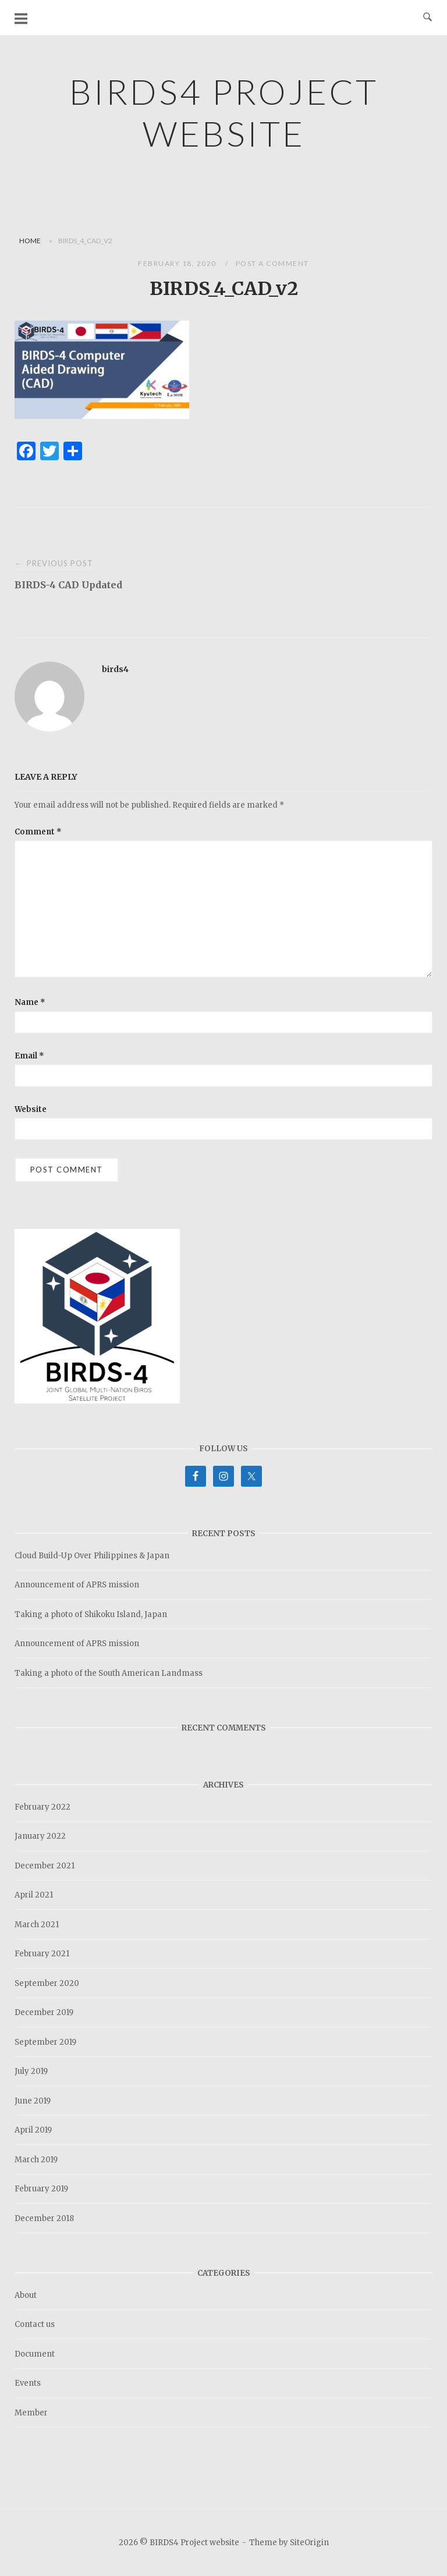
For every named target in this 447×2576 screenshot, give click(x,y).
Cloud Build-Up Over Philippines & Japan (92, 1556)
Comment (38, 832)
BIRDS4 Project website (223, 112)
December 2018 (44, 2218)
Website (31, 1109)
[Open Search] (427, 17)
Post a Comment (272, 263)
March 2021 (37, 1925)
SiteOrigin (309, 2542)
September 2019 (45, 2042)
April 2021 (34, 1895)
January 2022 (40, 1836)
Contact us (35, 2324)
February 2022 (42, 1807)
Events (28, 2383)
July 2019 (31, 2071)
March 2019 (36, 2160)
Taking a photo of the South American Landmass (109, 1673)
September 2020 (47, 1983)
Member (31, 2413)
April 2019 (33, 2130)
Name (30, 1002)
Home (30, 240)
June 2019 (33, 2101)
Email (29, 1056)
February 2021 (42, 1954)
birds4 (115, 669)
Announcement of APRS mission (77, 1585)
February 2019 (41, 2189)
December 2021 (44, 1866)
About (26, 2295)
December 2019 (44, 2012)
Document (35, 2354)
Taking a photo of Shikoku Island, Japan (91, 1614)
